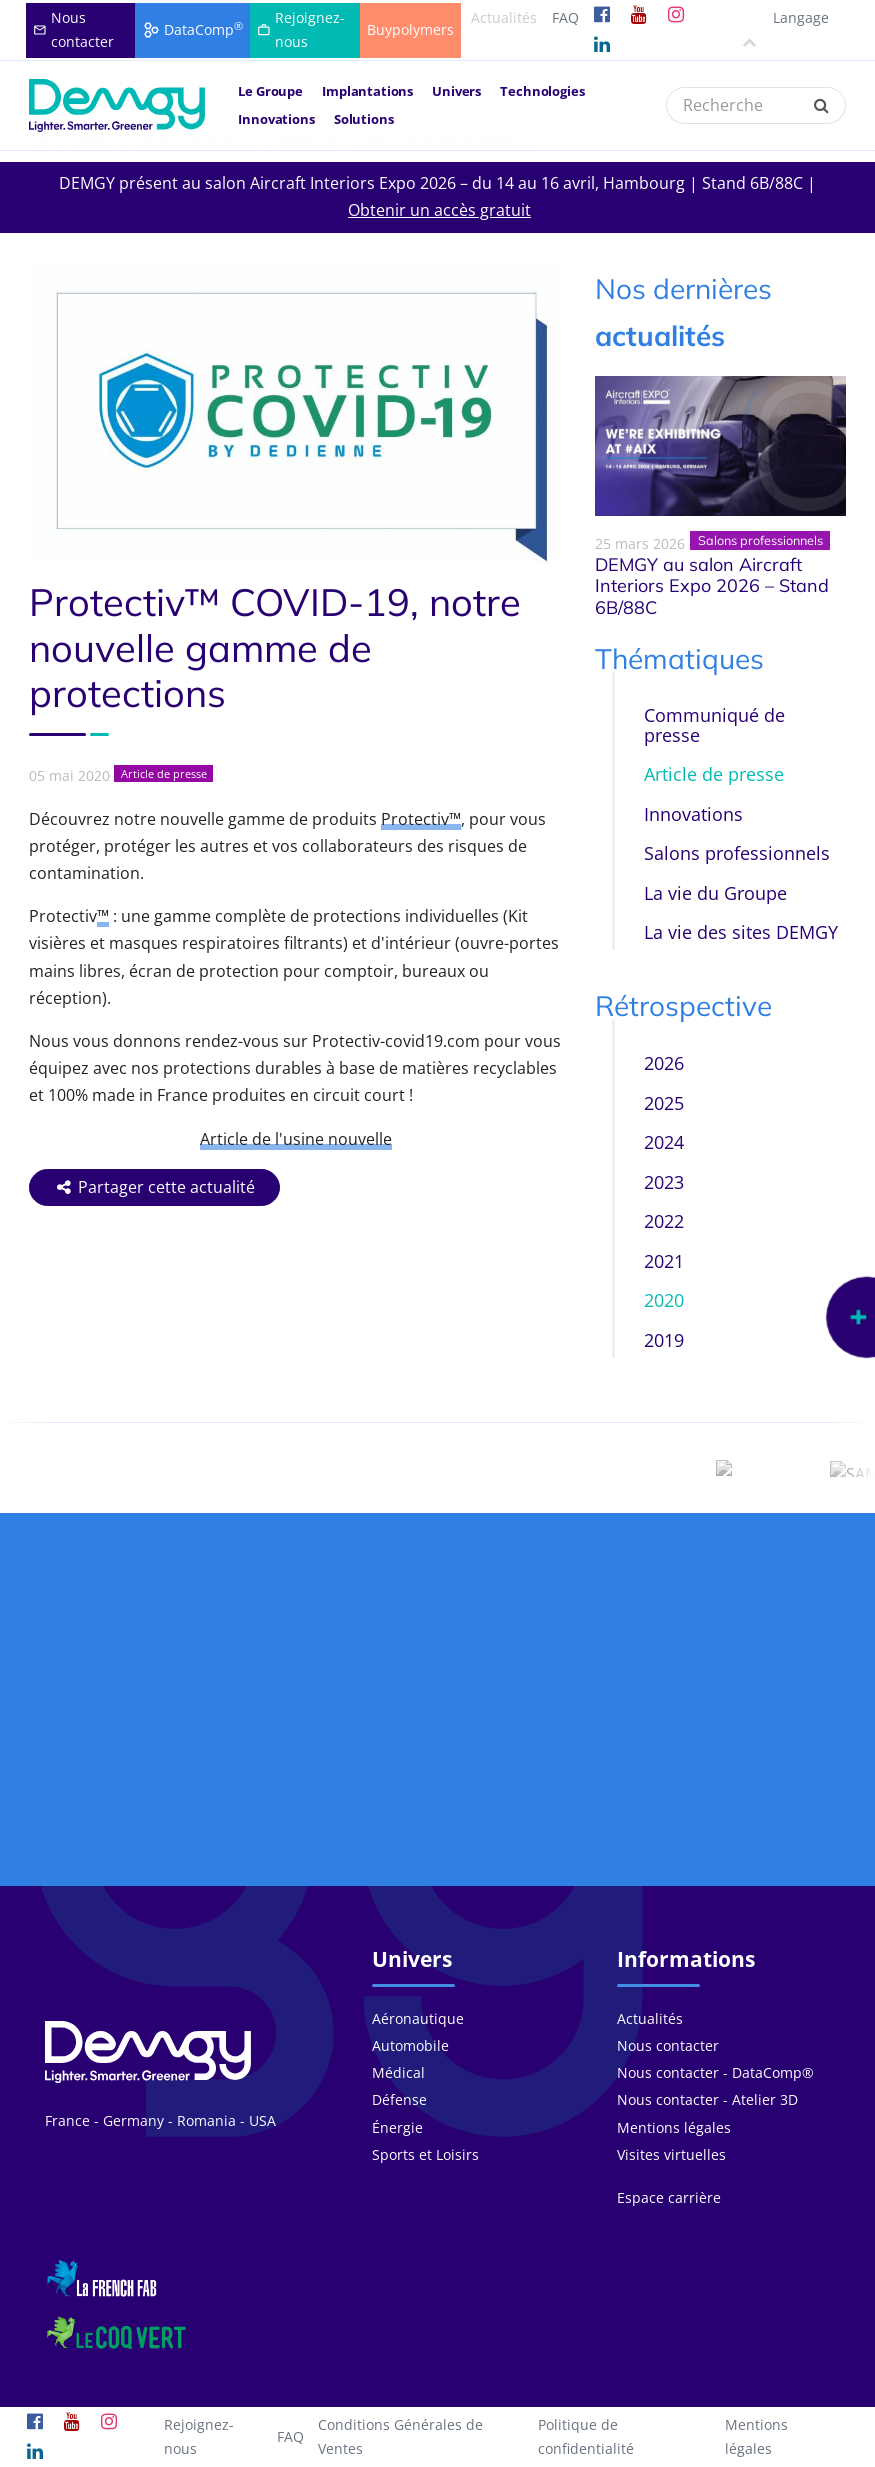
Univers (456, 91)
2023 (664, 1182)
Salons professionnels (737, 853)
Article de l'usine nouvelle (296, 1139)
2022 (664, 1221)
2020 (664, 1300)
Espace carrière (669, 2197)
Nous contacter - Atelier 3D (707, 2099)
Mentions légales (674, 2127)
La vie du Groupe (715, 893)
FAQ (565, 17)
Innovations (276, 119)
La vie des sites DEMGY (741, 932)
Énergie (397, 2127)
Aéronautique (418, 2018)
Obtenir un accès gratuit (439, 210)
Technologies (542, 91)
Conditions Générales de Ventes (400, 2436)
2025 (664, 1103)
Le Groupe (270, 91)
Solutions (364, 119)
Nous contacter (668, 2045)
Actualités (504, 17)
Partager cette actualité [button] (155, 1187)
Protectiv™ (421, 819)
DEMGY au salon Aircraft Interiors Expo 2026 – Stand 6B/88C (712, 586)
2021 (664, 1261)
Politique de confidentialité (586, 2436)
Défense (399, 2099)
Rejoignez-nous (199, 2436)
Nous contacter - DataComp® (715, 2072)
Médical (398, 2072)
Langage (783, 29)
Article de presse (714, 774)
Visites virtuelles (671, 2154)
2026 (664, 1063)
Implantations (367, 91)
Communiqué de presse (714, 724)
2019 (664, 1340)
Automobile (410, 2045)
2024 (664, 1142)
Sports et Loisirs (425, 2154)
